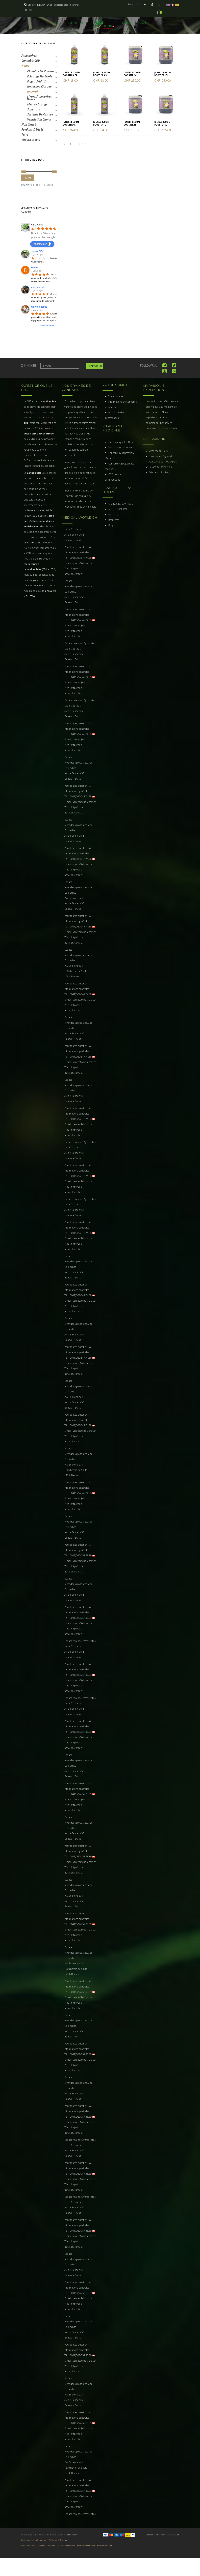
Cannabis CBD (30, 61)
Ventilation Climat (39, 119)
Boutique (126, 22)
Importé (32, 91)
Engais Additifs (37, 81)
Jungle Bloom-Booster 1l (71, 123)
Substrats (33, 109)
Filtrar (27, 178)
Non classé (28, 124)
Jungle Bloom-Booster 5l (132, 123)
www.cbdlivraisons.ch (67, 2545)
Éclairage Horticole (39, 76)
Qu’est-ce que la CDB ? (120, 442)
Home (25, 66)
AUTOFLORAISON (117, 509)
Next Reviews (47, 325)
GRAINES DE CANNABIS (120, 503)
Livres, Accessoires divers (39, 98)
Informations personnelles (122, 401)
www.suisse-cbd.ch (104, 2545)
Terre (24, 134)
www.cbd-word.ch (47, 2545)
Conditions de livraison (57, 2540)
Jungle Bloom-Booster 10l (132, 74)
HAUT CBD (72, 22)
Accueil (58, 22)
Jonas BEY (37, 251)
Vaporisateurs (30, 139)
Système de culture (40, 114)
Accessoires (29, 55)
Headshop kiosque (39, 86)
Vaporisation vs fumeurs (121, 447)
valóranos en (42, 244)
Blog (84, 22)
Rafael (34, 267)
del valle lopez (39, 306)
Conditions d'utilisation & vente (34, 2540)
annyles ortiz (38, 287)
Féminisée (113, 514)
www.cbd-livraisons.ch (86, 2545)
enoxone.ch (174, 2535)
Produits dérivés (32, 129)
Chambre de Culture (40, 71)
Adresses (113, 407)
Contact (141, 22)
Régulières (113, 519)
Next (82, 144)
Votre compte (115, 396)
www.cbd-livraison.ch (30, 2545)
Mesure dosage (37, 104)
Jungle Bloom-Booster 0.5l (71, 74)
